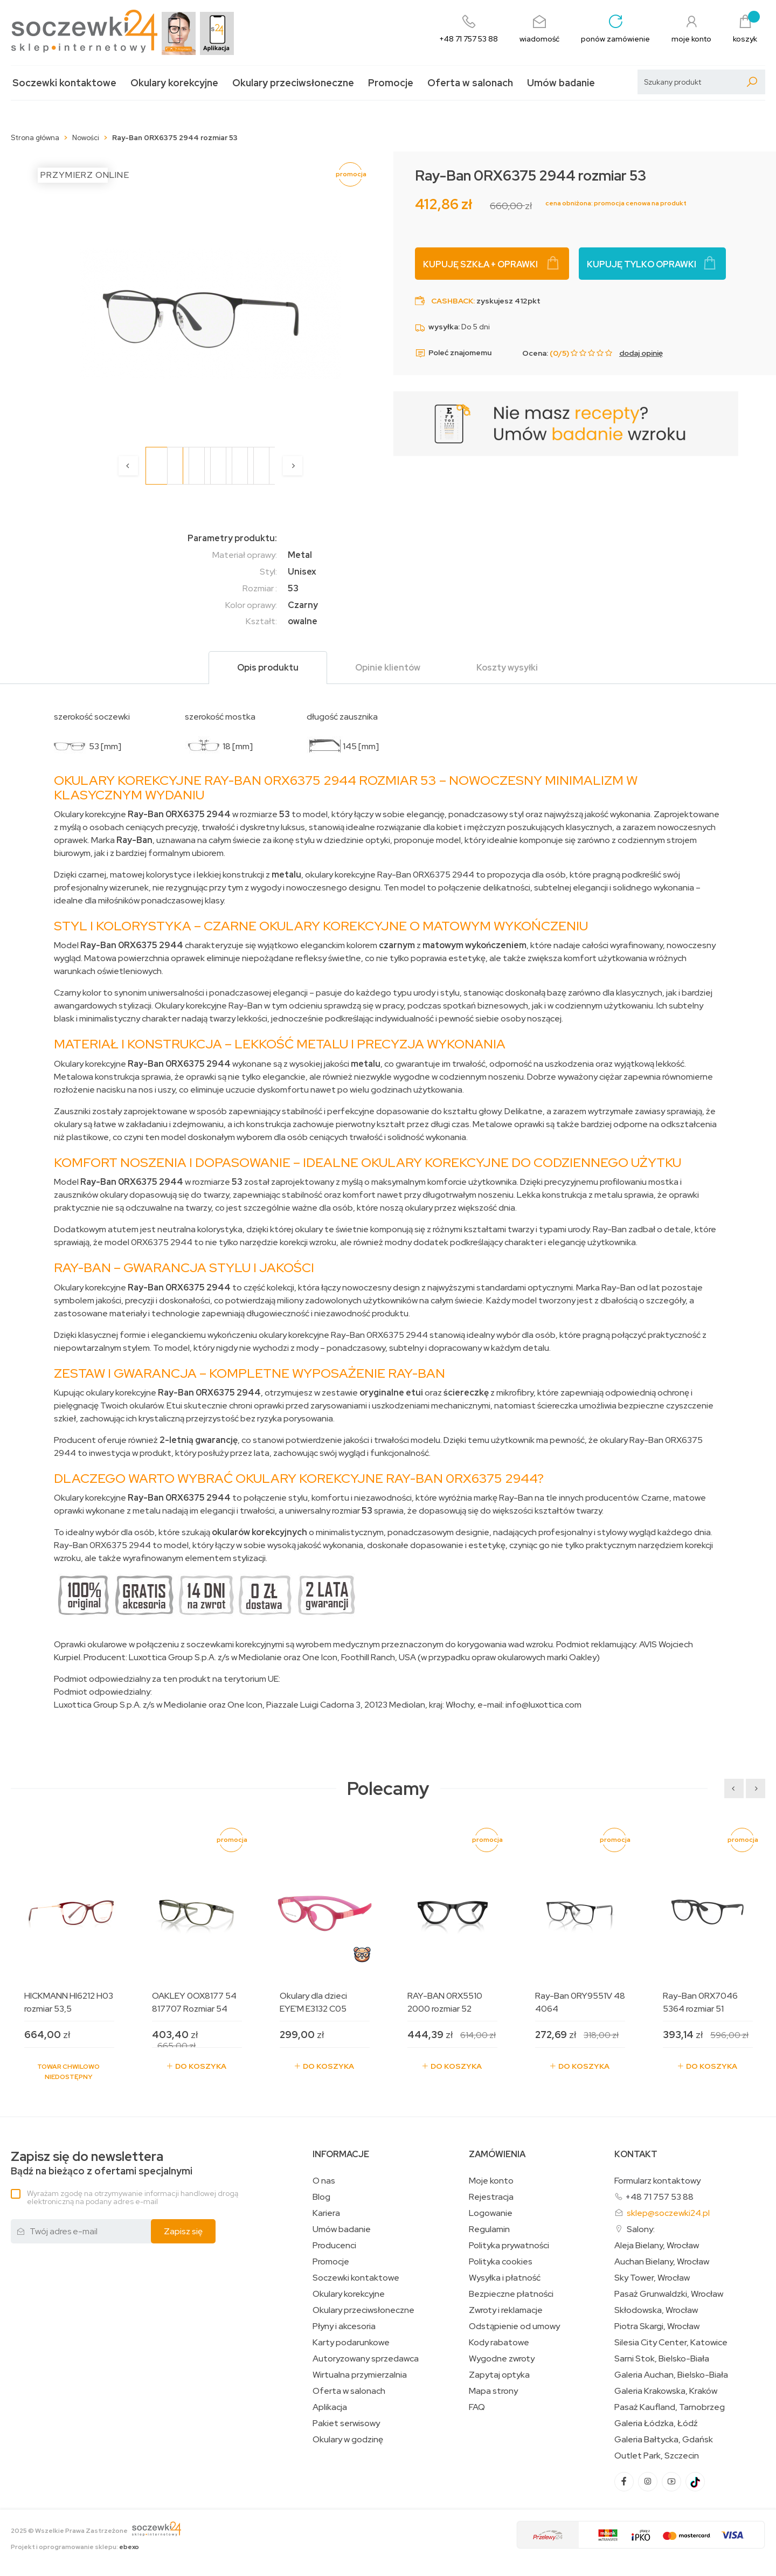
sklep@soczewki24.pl (668, 2213)
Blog (321, 2197)
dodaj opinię (641, 353)
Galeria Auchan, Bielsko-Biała (671, 2375)
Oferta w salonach (470, 83)
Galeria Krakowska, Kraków (665, 2391)
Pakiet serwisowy (346, 2423)
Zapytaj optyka (499, 2375)
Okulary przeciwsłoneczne (293, 83)
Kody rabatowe (499, 2342)
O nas (324, 2181)
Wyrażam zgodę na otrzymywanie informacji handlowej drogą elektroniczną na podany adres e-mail (132, 2197)
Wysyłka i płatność (505, 2278)
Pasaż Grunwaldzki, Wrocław (668, 2294)
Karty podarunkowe (351, 2342)
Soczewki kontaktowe (64, 83)
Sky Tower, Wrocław (652, 2278)
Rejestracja (491, 2197)
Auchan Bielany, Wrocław (661, 2261)
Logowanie (490, 2213)
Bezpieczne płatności (511, 2294)
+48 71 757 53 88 (659, 2196)
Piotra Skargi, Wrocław (656, 2326)
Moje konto (491, 2181)
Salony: (641, 2229)
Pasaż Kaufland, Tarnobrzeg (669, 2407)
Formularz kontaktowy (657, 2180)
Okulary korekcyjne (174, 83)
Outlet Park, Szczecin (656, 2455)
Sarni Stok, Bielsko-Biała (661, 2358)
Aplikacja (330, 2407)
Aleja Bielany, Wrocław (656, 2245)
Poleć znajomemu (453, 353)
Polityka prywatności (509, 2245)
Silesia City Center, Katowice (671, 2342)
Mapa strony (493, 2391)
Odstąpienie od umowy (514, 2326)
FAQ (477, 2407)
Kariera (326, 2213)
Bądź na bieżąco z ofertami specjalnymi (101, 2163)
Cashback (452, 301)
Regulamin (489, 2229)
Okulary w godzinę (348, 2439)
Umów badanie (561, 83)
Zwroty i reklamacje (506, 2310)
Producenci (334, 2245)
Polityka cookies (500, 2261)
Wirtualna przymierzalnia (360, 2375)
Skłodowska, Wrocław (656, 2310)
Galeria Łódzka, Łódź (656, 2423)
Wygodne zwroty (502, 2358)
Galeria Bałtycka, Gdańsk (663, 2439)
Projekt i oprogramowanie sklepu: (75, 2547)
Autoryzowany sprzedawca (366, 2358)
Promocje (390, 83)
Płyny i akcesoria (344, 2326)
